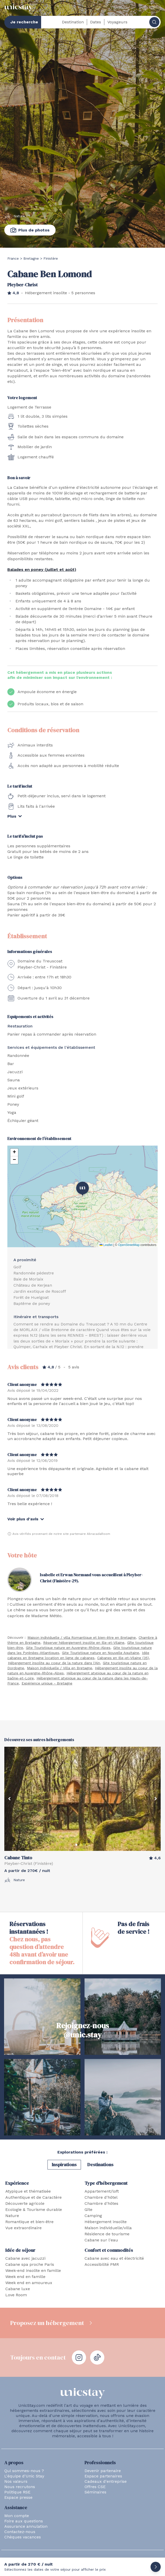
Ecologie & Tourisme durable (33, 2209)
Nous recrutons (19, 2486)
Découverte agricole (24, 2203)
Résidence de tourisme (107, 2233)
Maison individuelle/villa (108, 2227)
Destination (73, 22)
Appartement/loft (102, 2191)
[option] (82, 1799)
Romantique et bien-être (29, 2221)
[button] (14, 1152)
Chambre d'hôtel (101, 2197)
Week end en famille (25, 2276)
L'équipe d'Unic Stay (24, 2476)
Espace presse (18, 2497)
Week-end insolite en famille (33, 2270)
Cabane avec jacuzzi (25, 2258)
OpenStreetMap (129, 1245)
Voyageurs (117, 22)
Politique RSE (17, 2492)
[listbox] (82, 1799)
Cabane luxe (17, 2288)
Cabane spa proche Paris (29, 2264)
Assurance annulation (25, 2526)
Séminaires (95, 2492)
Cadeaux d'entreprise (106, 2481)
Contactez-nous (19, 2531)
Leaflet (106, 1245)
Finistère (50, 258)
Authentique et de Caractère (33, 2197)
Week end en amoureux (28, 2282)
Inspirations (64, 2164)
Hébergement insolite (106, 2221)
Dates (95, 22)
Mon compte (16, 2515)
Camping (93, 2215)
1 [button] (83, 1188)
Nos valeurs (15, 2481)
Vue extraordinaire (23, 2227)
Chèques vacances (22, 2537)
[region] (82, 1799)
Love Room (16, 2294)
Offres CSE (95, 2486)
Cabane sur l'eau (101, 2240)
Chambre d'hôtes (101, 2203)
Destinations (100, 2164)
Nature (12, 2215)
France (13, 258)
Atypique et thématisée (28, 2191)
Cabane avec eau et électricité (114, 2258)
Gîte (88, 2209)
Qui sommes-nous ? (24, 2470)
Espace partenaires (103, 2476)
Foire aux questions (23, 2521)
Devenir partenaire (103, 2470)
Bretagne (31, 258)
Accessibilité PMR (102, 2264)
